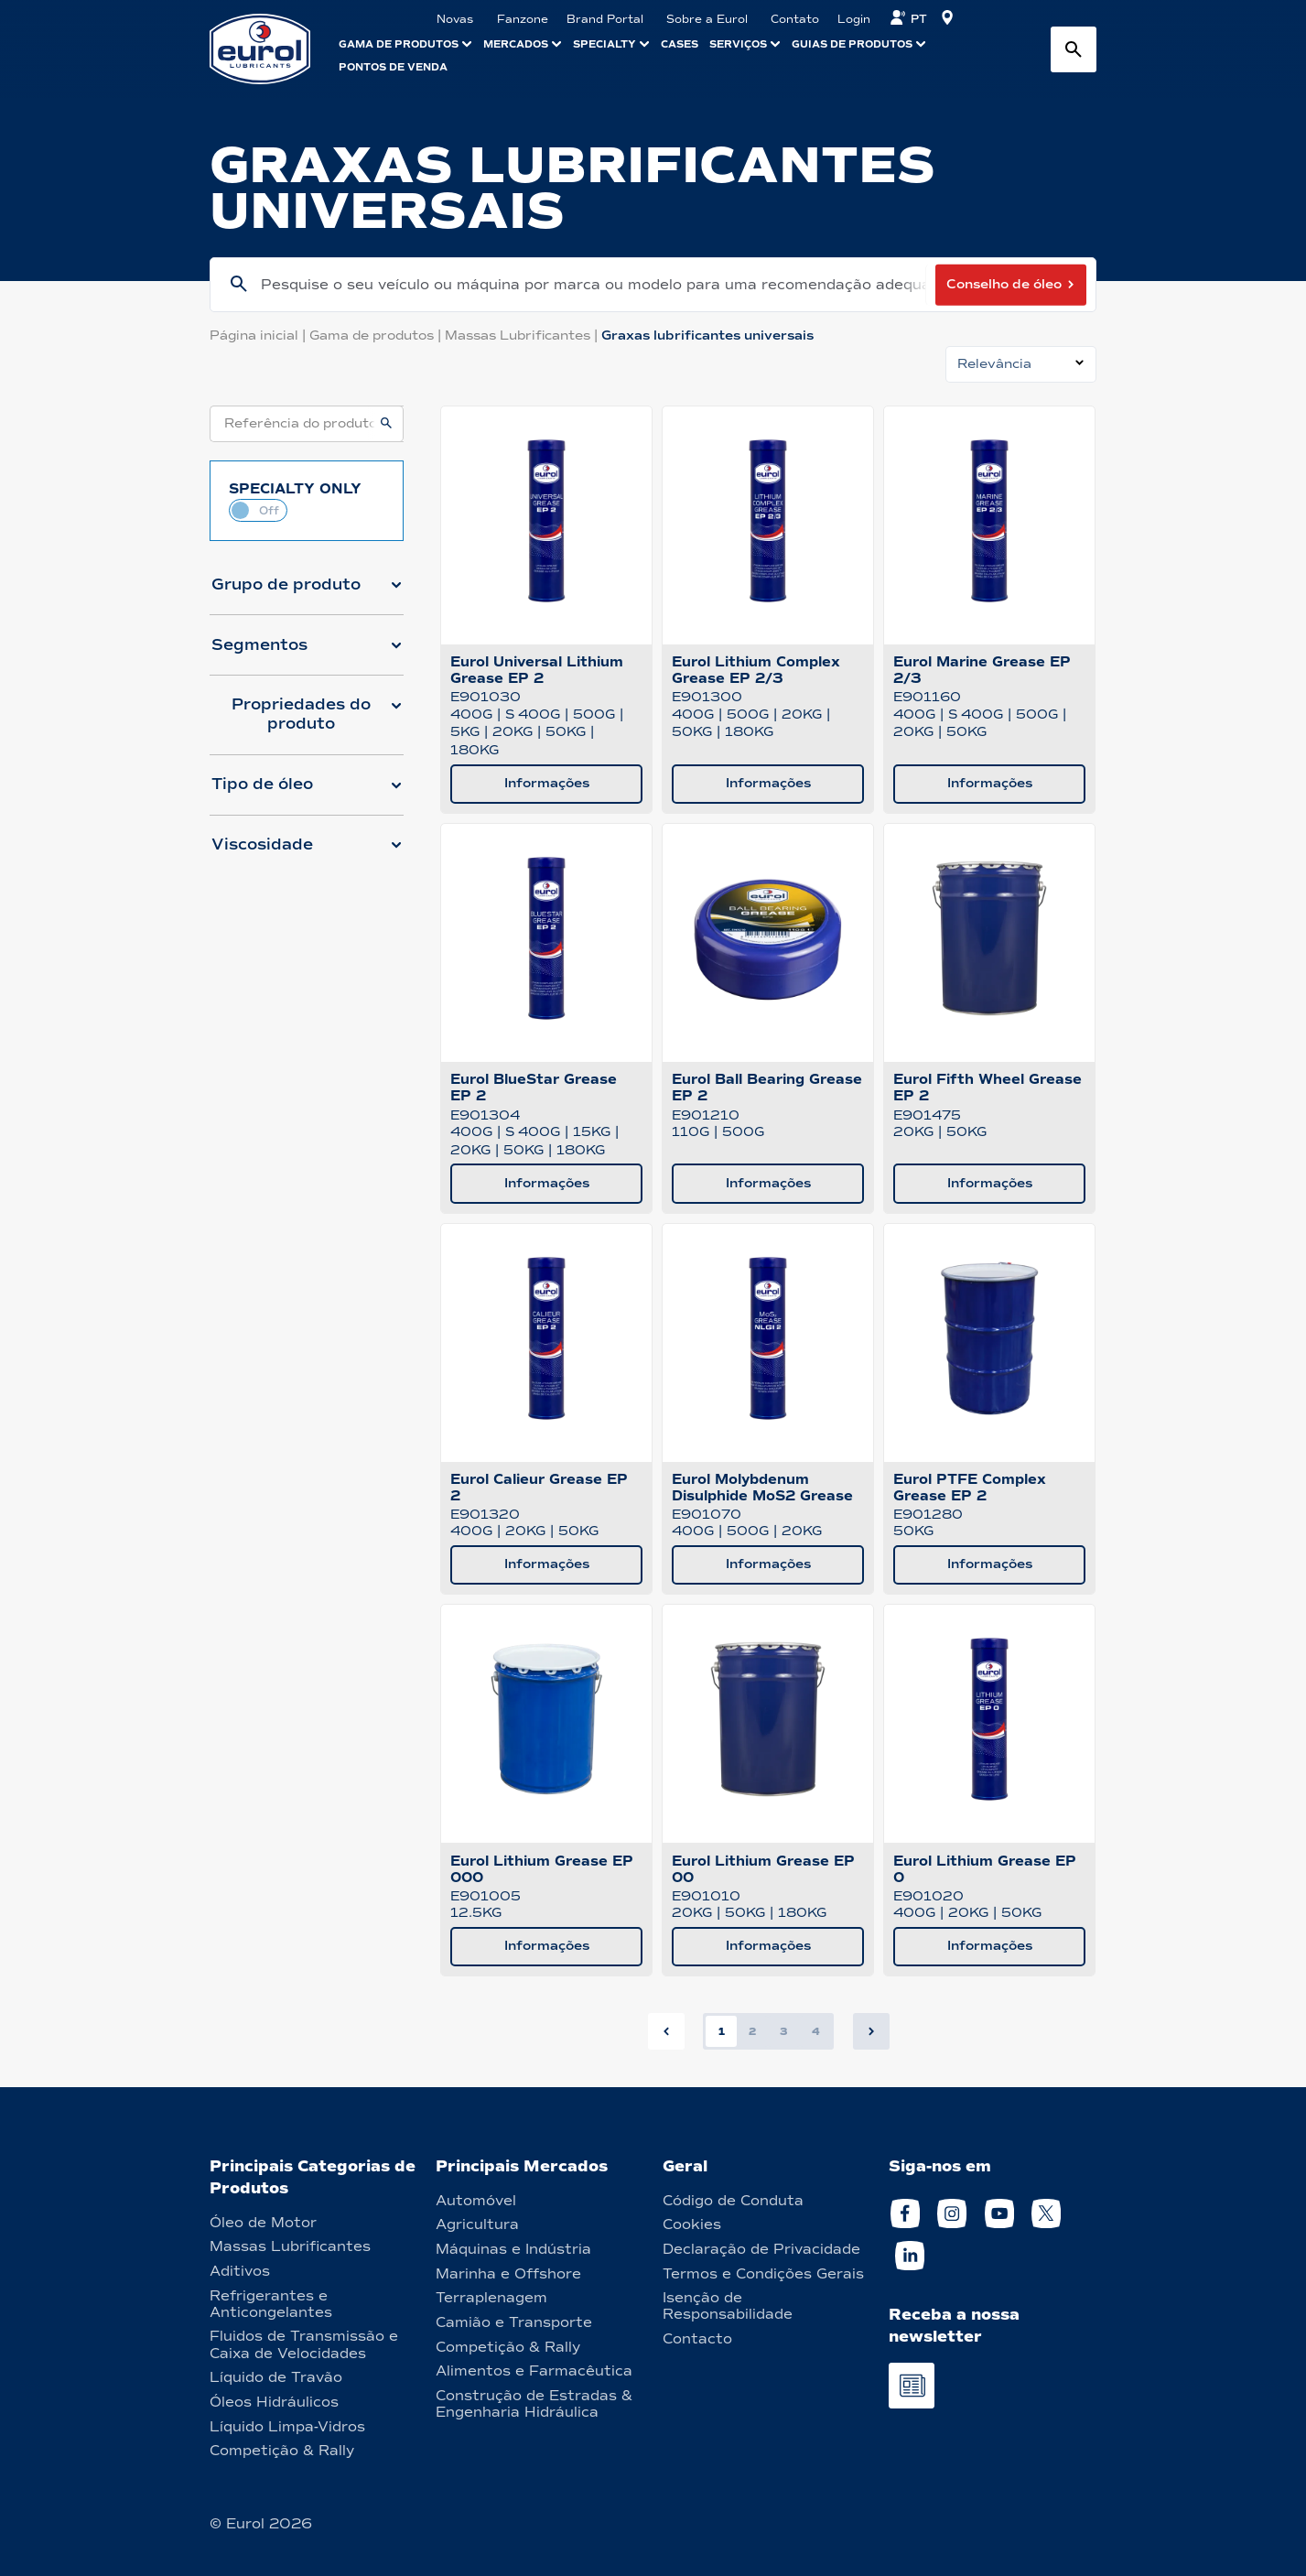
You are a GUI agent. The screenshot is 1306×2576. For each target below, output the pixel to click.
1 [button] (721, 2031)
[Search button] (1073, 49)
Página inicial (259, 335)
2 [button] (752, 2031)
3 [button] (784, 2031)
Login (853, 19)
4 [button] (816, 2031)
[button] (307, 592)
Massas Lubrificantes (523, 335)
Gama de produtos (377, 335)
